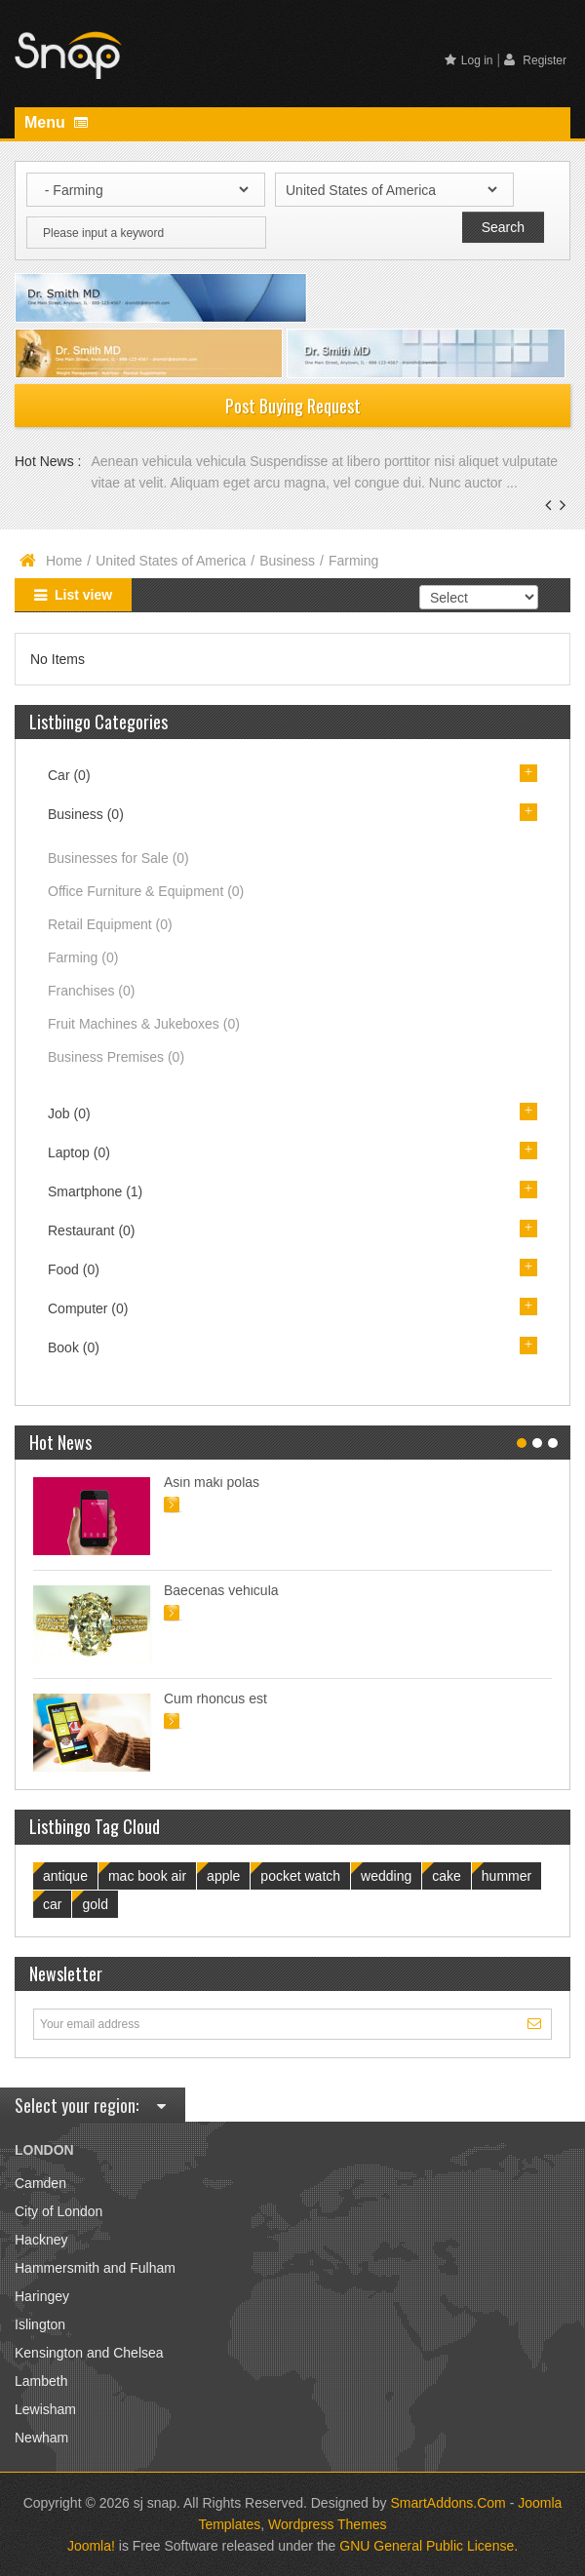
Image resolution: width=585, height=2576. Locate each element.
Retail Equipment (110, 924)
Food (73, 1269)
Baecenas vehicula (221, 1590)
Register (535, 60)
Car (69, 775)
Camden (40, 2183)
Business (287, 560)
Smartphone (95, 1191)
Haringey (42, 2296)
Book (73, 1347)
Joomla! (91, 2546)
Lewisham (45, 2409)
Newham (41, 2437)
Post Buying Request (293, 405)
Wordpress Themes (327, 2524)
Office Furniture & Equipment (146, 891)
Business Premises (116, 1057)
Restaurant (92, 1230)
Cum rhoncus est (215, 1698)
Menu (56, 122)
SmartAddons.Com (447, 2503)
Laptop (79, 1152)
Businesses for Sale (118, 858)
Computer (88, 1308)
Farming (83, 957)
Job (69, 1113)
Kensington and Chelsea (89, 2353)
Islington (40, 2324)
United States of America (171, 560)
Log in (469, 60)
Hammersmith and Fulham (95, 2268)
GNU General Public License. (428, 2546)
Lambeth (41, 2381)
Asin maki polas (211, 1482)
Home (64, 560)
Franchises (91, 990)
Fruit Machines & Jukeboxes (144, 1024)
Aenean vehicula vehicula (170, 461)
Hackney (41, 2239)
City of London (58, 2211)
